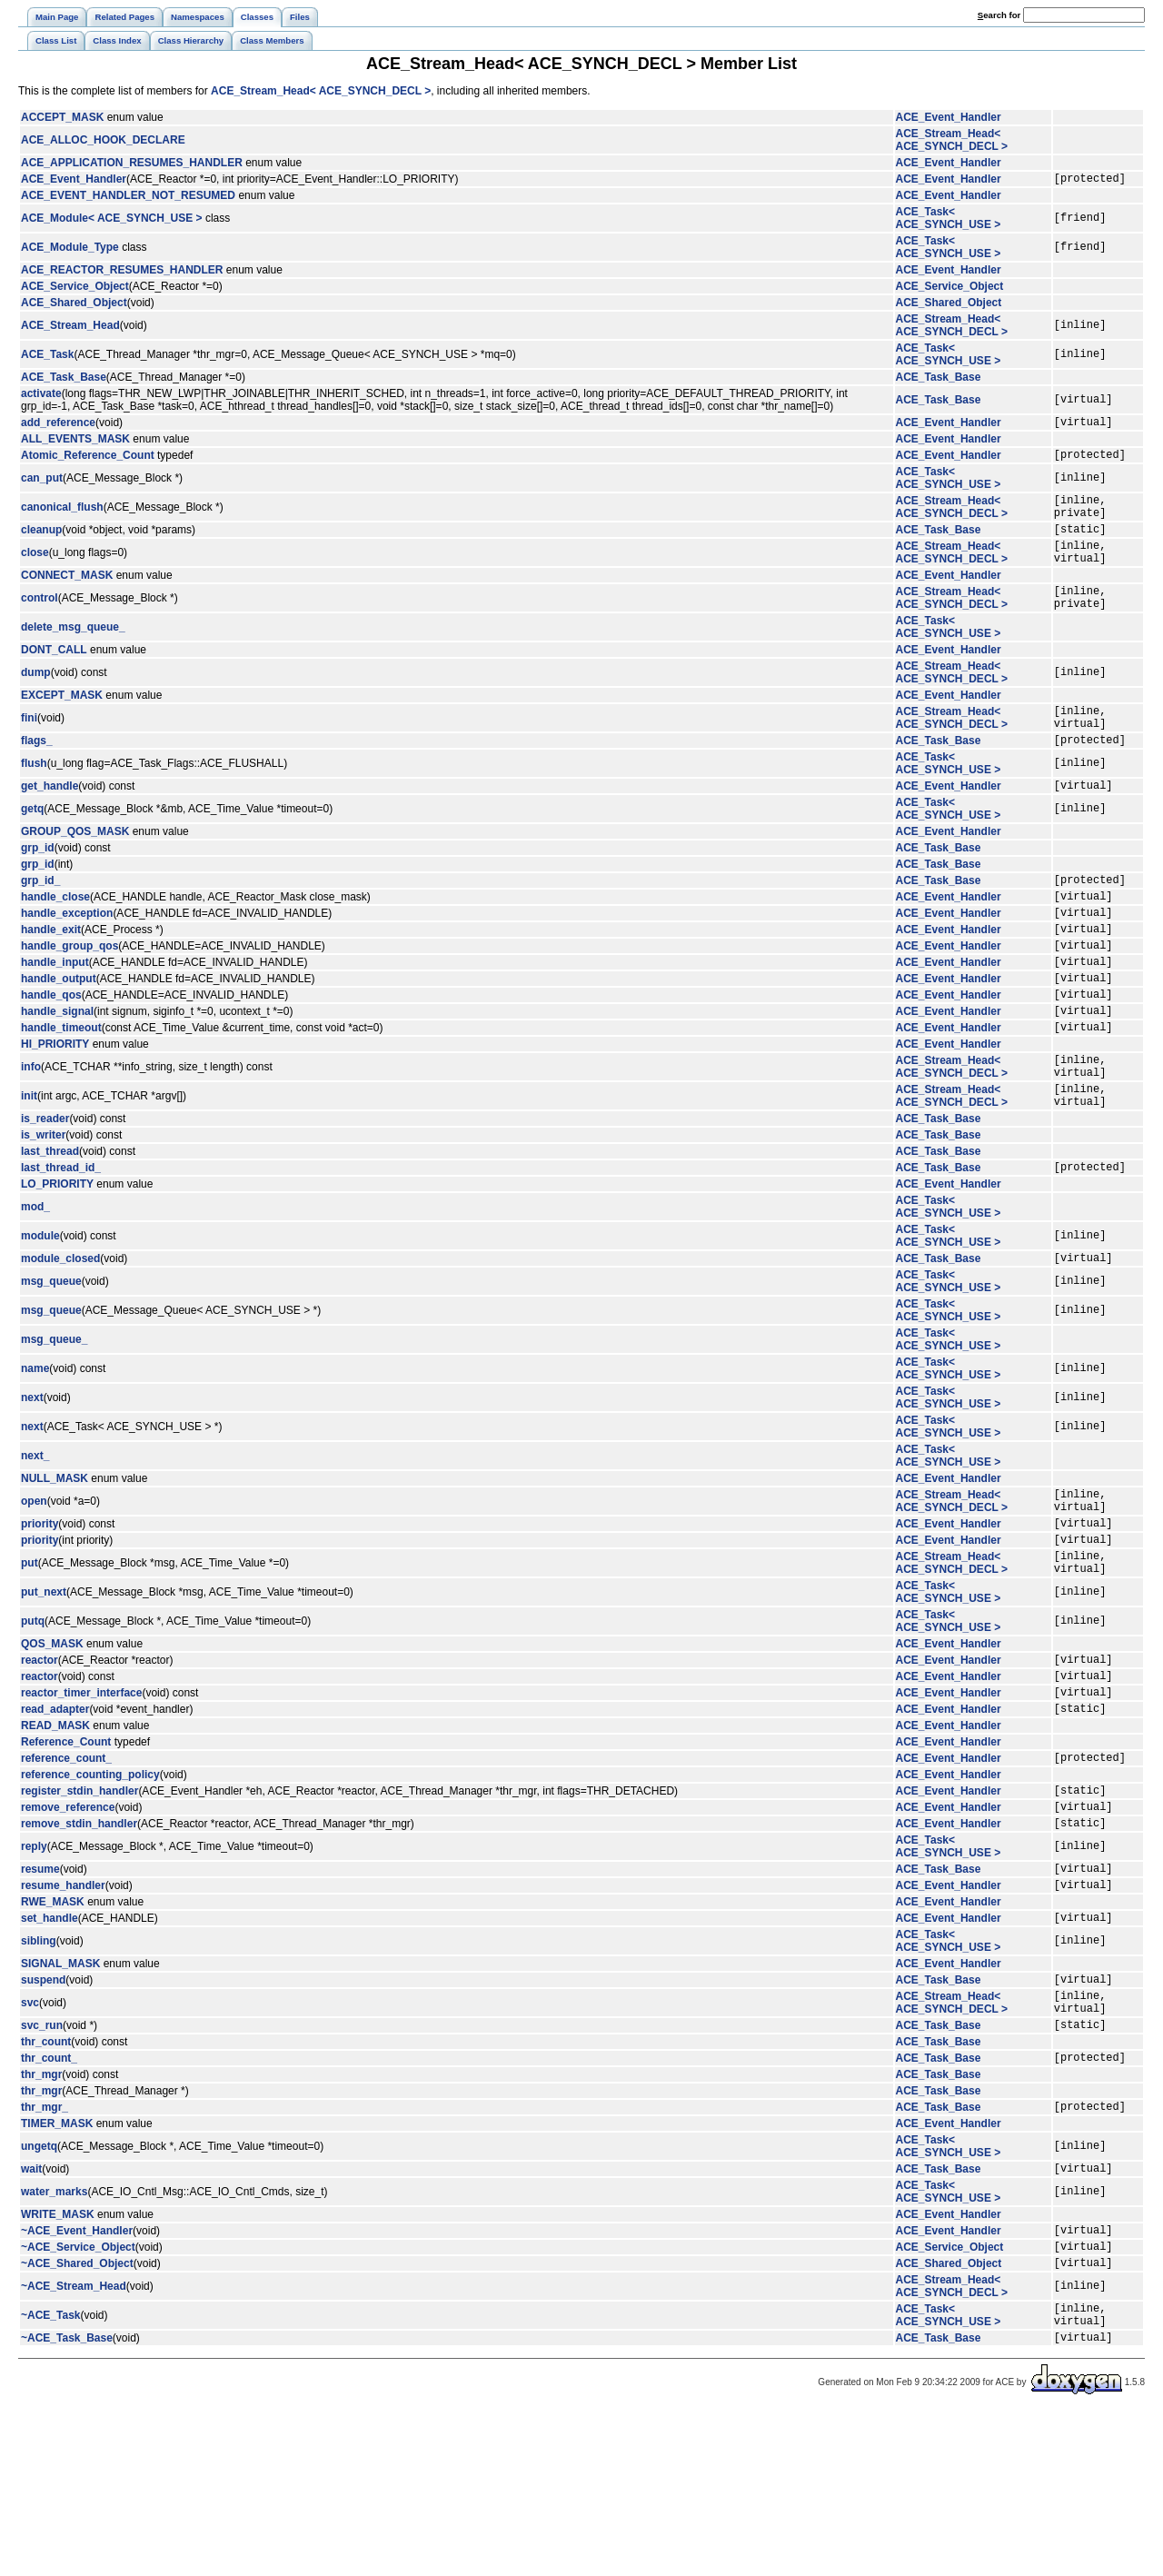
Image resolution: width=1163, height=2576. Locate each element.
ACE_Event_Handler (948, 117)
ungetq (39, 2290)
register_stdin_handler (79, 1904)
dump (36, 699)
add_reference (58, 427)
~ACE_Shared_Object (77, 2418)
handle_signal (57, 1073)
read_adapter (55, 1817)
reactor (39, 1760)
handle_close (55, 939)
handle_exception (67, 958)
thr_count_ (49, 2199)
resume (40, 1990)
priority (39, 1612)
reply (34, 1966)
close (35, 571)
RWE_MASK (52, 2027)
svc (30, 2136)
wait (31, 2315)
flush (34, 798)
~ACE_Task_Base (67, 2500)
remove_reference (67, 1923)
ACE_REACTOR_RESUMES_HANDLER (122, 272)
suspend (43, 2110)
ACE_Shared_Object (74, 305)
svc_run (42, 2163)
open (34, 1585)
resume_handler (63, 2010)
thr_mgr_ (44, 2250)
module (40, 1314)
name (35, 1450)
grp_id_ (40, 920)
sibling (38, 2069)
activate (41, 396)
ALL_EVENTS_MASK (75, 444)
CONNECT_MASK (67, 597)
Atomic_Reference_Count (87, 462)
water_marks (54, 2338)
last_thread (50, 1227)
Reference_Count (66, 1851)
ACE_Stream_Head (70, 328)
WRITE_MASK (57, 2361)
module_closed (60, 1339)
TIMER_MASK (57, 2268)
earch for (999, 15)
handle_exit (51, 977)
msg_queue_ (54, 1421)
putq (33, 1719)
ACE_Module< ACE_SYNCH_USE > (112, 220)
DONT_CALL (54, 677)
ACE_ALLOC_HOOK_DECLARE (103, 140)
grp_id (38, 886)
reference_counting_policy (90, 1886)
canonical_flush (62, 518)
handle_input (55, 1016)
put (29, 1658)
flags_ (37, 775)
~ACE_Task (50, 2473)
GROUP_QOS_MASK (75, 869)
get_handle (49, 823)
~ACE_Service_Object (78, 2398)
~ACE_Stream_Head (73, 2441)
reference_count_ (66, 1869)
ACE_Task (47, 357)
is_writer (43, 1211)
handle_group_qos (69, 996)
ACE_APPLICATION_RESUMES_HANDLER (132, 162)
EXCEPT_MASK (62, 722)
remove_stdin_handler (79, 1942)
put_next (43, 1690)
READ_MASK (55, 1834)
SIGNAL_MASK (60, 2091)
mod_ (35, 1285)
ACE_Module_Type (70, 250)
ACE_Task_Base (63, 379)
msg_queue (51, 1363)
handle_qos (51, 1054)
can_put (42, 486)
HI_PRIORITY (55, 1109)
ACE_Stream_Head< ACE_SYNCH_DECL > (321, 91)
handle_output (58, 1035)
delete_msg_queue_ (73, 654)
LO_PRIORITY (57, 1263)
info (31, 1135)
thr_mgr (41, 2216)
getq (32, 846)
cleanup (41, 545)
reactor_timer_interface (81, 1798)
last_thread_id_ (61, 1245)
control (39, 622)
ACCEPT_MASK (62, 117)
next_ (35, 1537)
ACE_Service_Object (75, 289)
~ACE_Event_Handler (77, 2379)
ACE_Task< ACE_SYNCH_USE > (948, 221)
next (32, 1479)
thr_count (46, 2180)
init (29, 1169)
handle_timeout (61, 1092)
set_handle (49, 2045)
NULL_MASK (54, 1560)
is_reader (45, 1195)
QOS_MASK (52, 1742)
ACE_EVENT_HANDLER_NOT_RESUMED (128, 198)
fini (29, 747)
